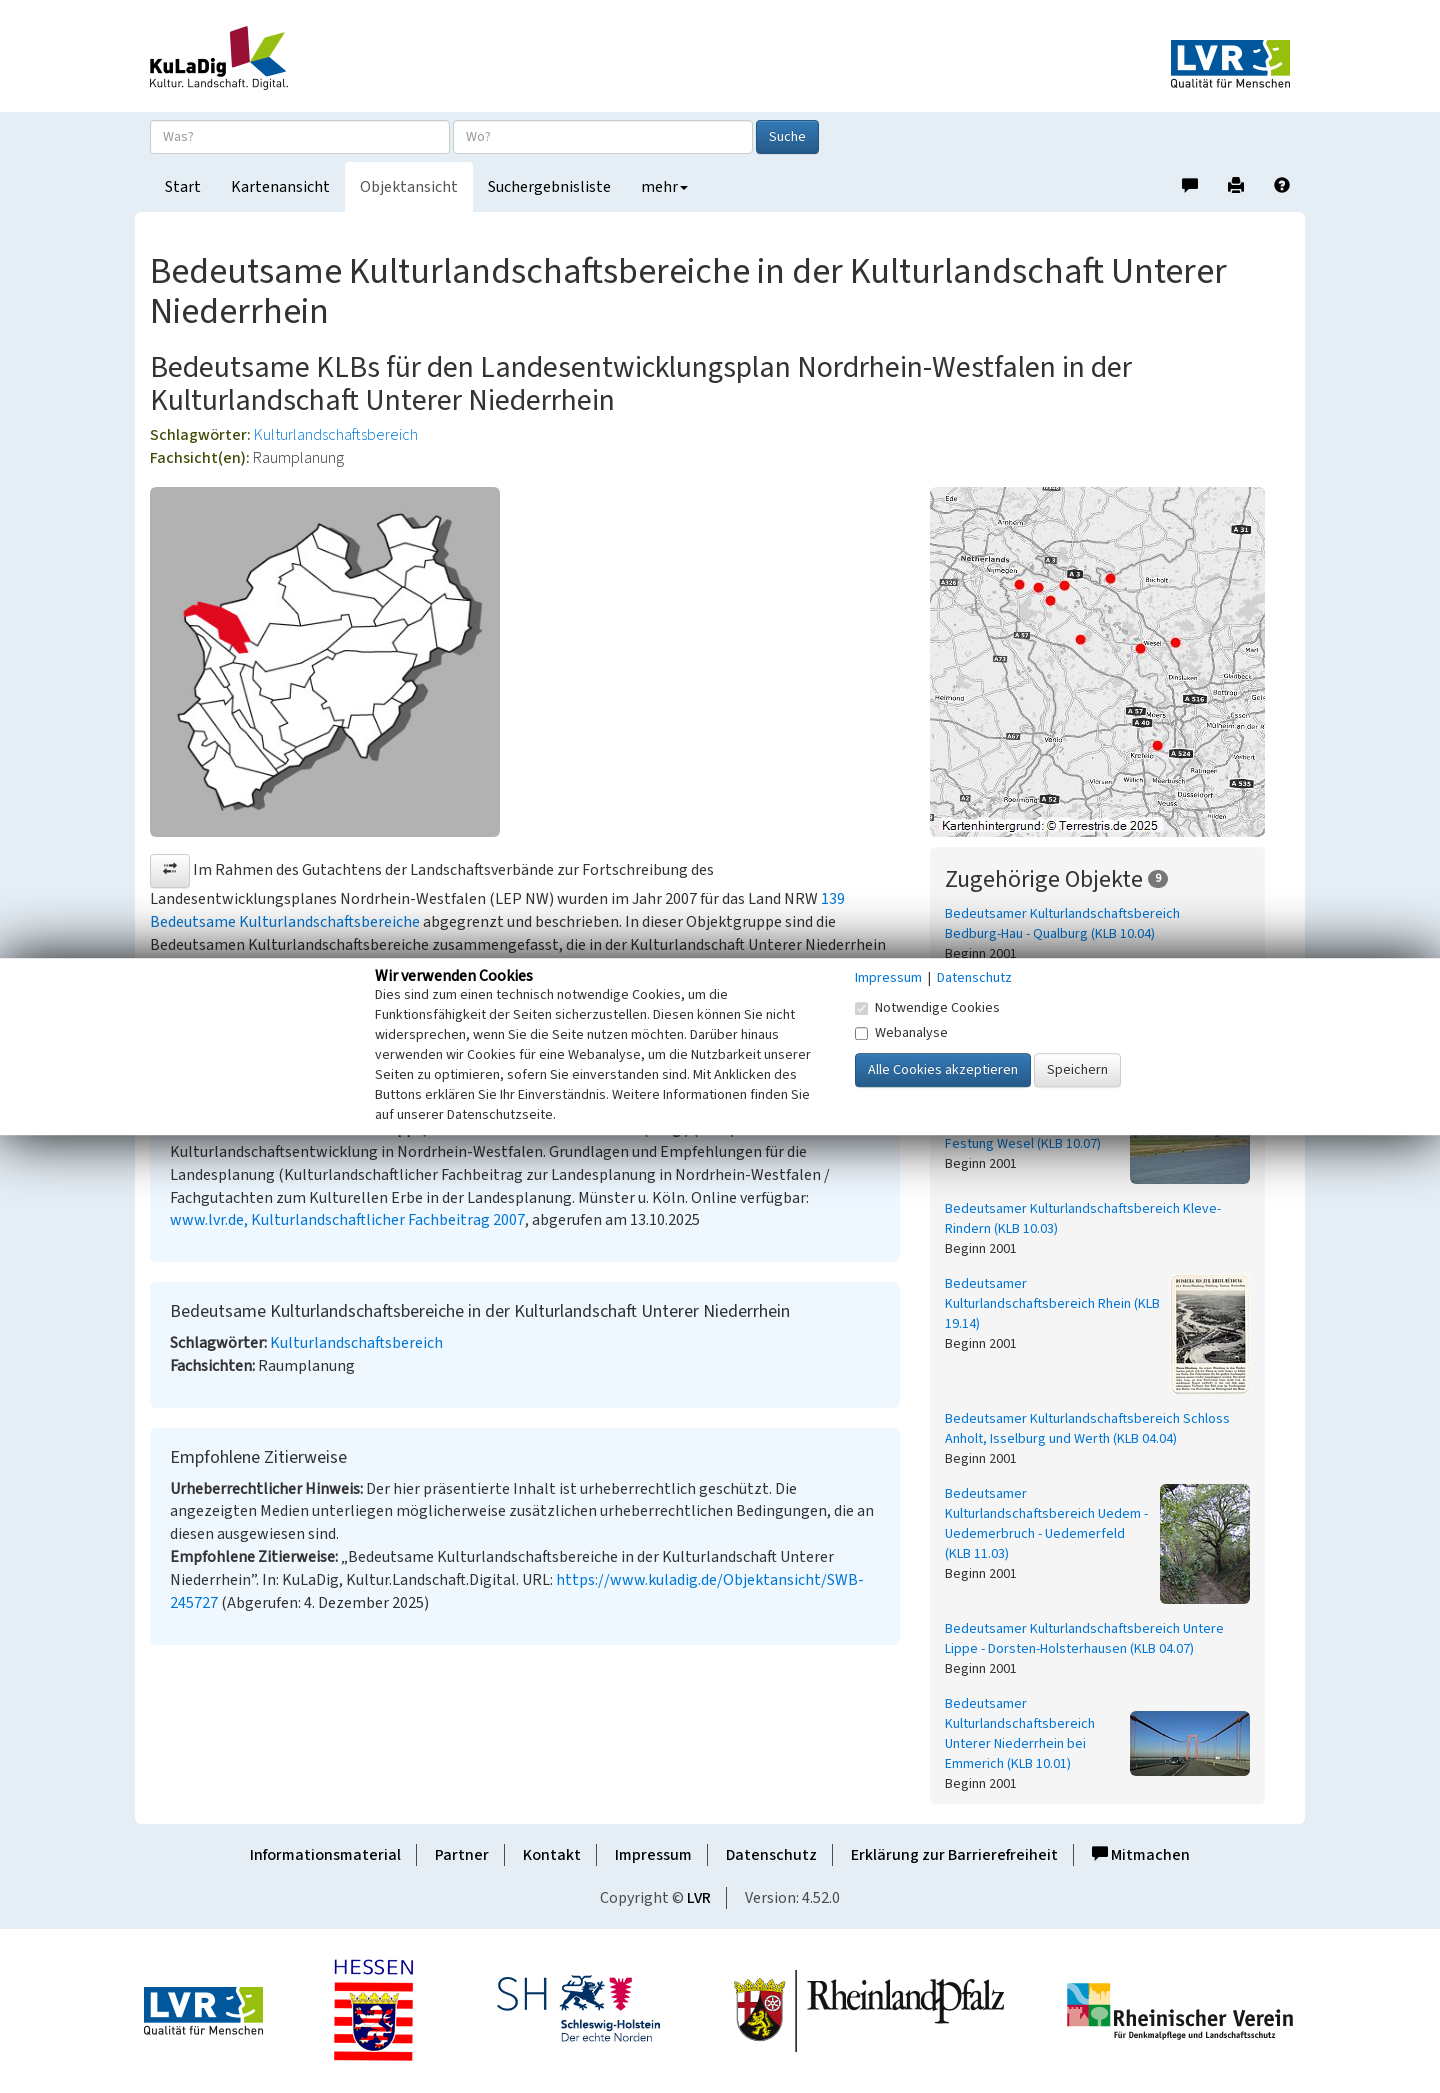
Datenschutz (771, 1855)
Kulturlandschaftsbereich (336, 435)
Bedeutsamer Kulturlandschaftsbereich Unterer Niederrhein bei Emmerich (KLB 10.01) (1020, 1734)
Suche (787, 137)
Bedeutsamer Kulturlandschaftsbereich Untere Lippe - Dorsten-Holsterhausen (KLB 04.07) (1084, 1639)
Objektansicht (409, 187)
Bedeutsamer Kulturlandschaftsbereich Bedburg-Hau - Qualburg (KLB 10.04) (1062, 924)
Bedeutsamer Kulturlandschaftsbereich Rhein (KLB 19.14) (1052, 1304)
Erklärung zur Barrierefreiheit (954, 1855)
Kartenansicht (280, 187)
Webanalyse (901, 1033)
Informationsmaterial (325, 1855)
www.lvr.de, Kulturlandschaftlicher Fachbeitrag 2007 (347, 1220)
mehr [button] (664, 187)
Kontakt (552, 1855)
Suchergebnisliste (549, 187)
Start (183, 187)
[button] (170, 871)
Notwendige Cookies (927, 1008)
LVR (699, 1898)
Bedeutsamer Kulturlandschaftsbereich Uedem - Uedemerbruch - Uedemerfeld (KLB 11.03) (1046, 1524)
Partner (462, 1855)
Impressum (653, 1855)
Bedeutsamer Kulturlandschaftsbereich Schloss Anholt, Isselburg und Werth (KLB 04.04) (1087, 1429)
